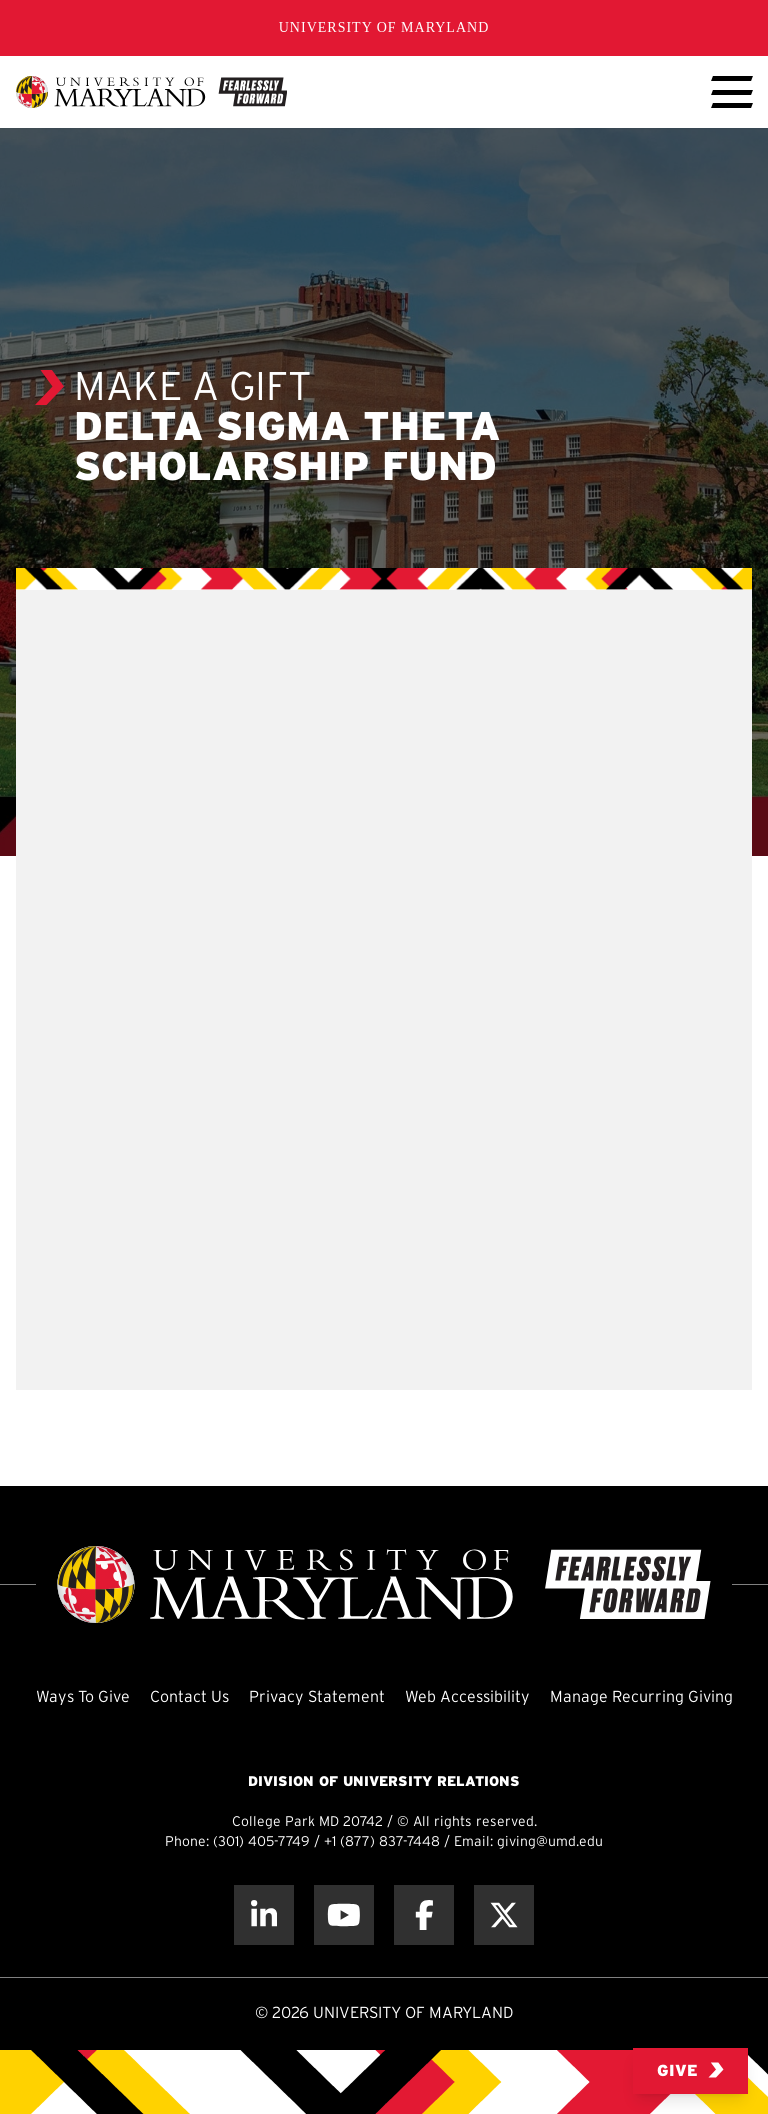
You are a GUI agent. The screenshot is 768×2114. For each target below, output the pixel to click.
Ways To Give (83, 1697)
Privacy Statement (317, 1697)
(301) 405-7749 (261, 1842)
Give (690, 2070)
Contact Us (189, 1697)
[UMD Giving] (151, 92)
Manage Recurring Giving (641, 1697)
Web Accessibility (467, 1697)
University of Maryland (384, 27)
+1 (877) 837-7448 (382, 1842)
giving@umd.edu (550, 1842)
